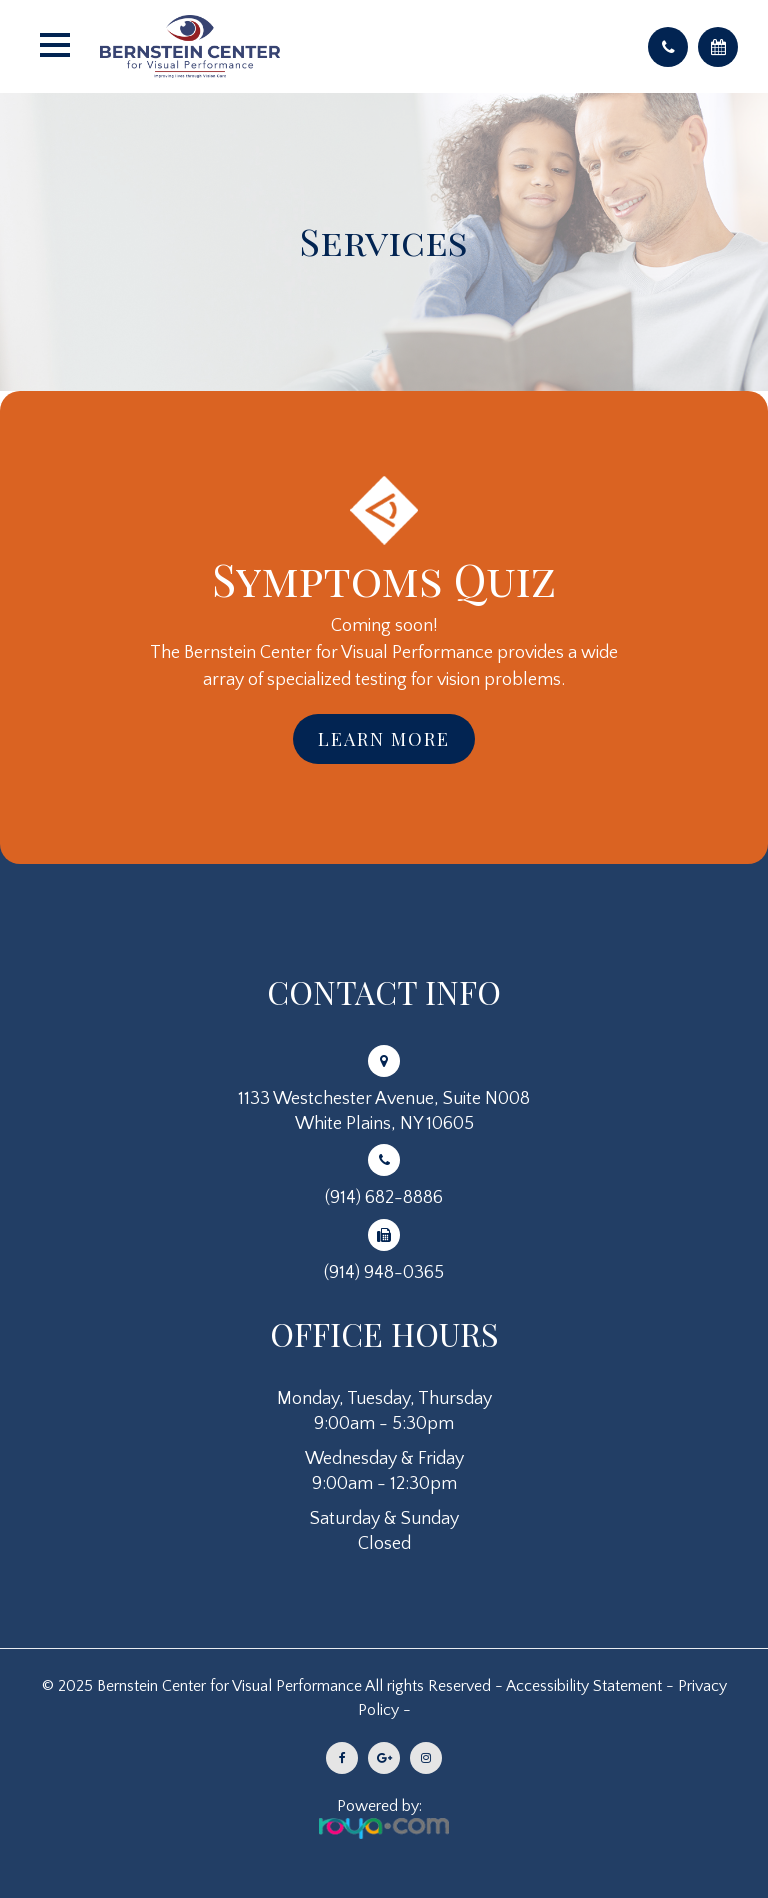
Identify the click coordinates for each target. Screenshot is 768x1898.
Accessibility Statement (584, 1686)
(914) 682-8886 (384, 1198)
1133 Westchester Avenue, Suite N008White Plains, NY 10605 (384, 1111)
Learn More (384, 739)
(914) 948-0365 (384, 1273)
